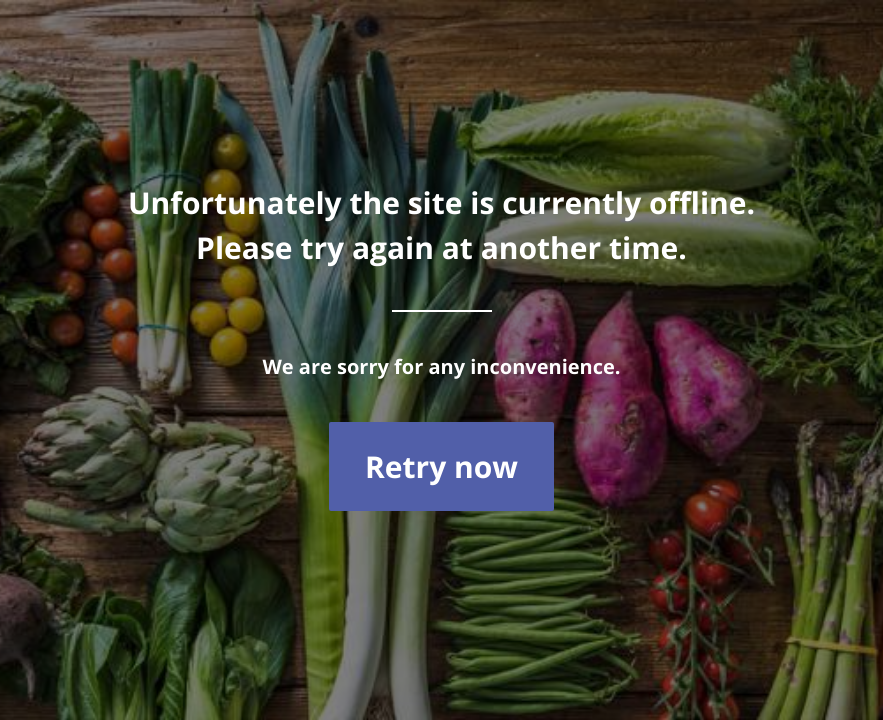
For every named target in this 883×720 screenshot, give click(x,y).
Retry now (441, 466)
